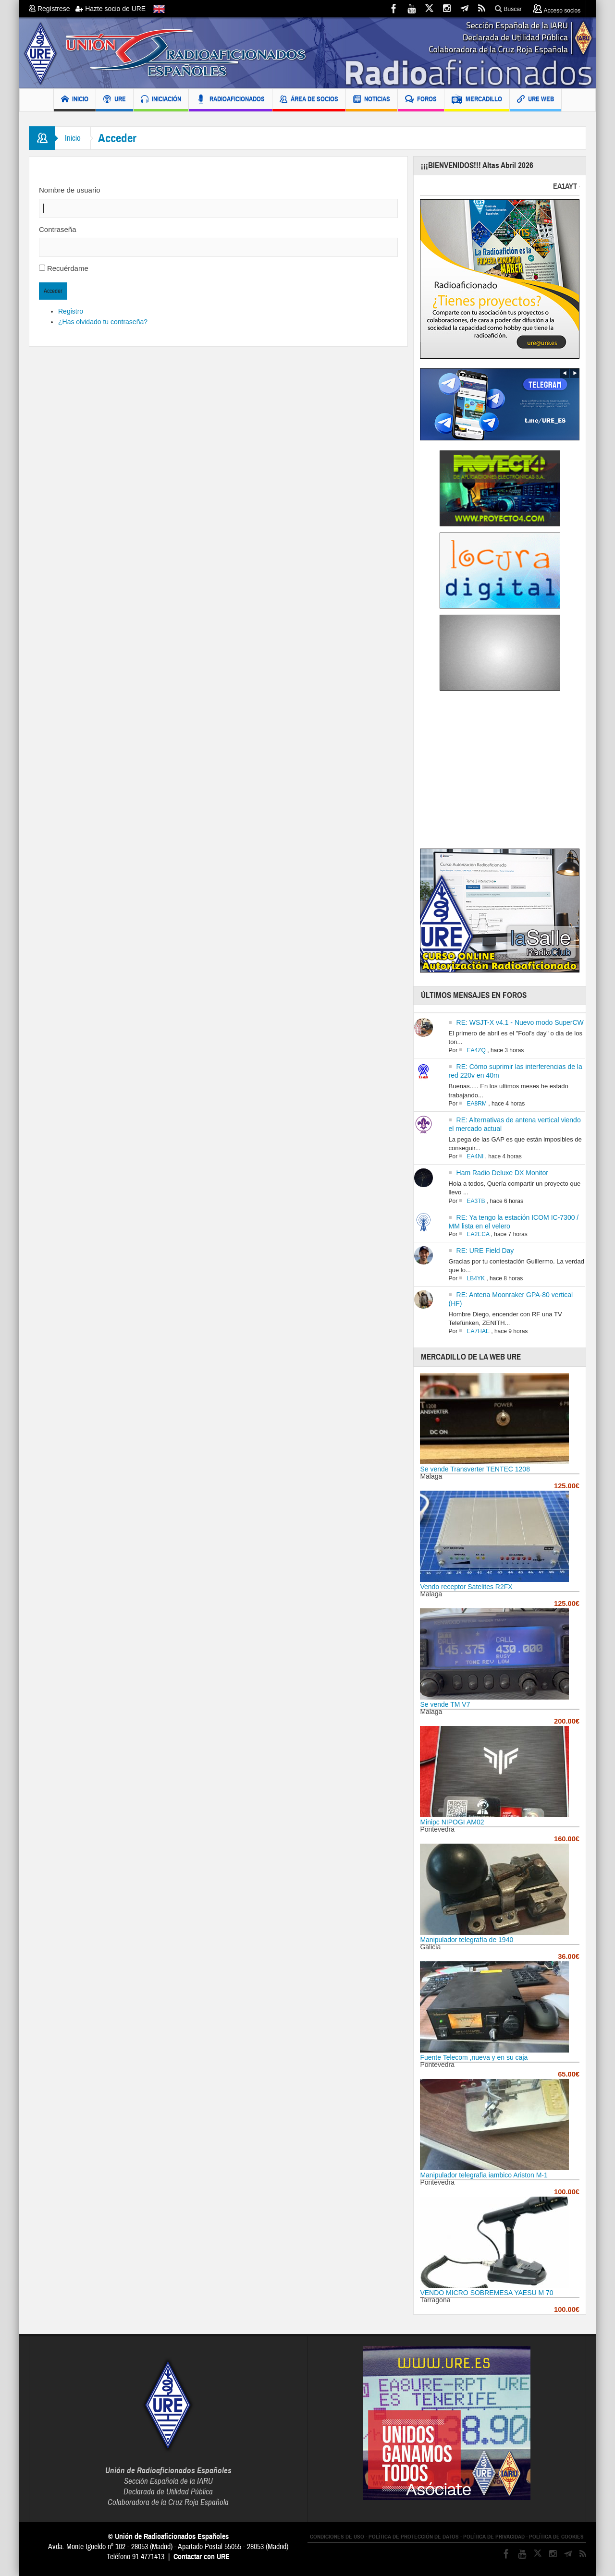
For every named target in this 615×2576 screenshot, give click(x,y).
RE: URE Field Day (485, 1250)
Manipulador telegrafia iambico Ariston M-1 (483, 2175)
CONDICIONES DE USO (337, 2536)
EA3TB (476, 1201)
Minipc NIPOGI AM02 (452, 1822)
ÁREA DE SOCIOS (308, 100)
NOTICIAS (371, 100)
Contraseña (57, 229)
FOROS (421, 100)
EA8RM (477, 1103)
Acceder (53, 291)
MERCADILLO (476, 100)
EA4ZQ (476, 1050)
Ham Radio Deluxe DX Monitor (502, 1173)
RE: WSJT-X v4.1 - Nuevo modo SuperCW (520, 1022)
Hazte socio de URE (110, 8)
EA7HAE (478, 1331)
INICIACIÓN (161, 100)
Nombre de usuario (69, 190)
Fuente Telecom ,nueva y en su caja (474, 2057)
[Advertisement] (500, 772)
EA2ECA (478, 1234)
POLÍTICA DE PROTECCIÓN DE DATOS (414, 2536)
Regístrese (52, 8)
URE (114, 100)
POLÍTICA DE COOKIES (556, 2536)
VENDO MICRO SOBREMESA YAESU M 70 (486, 2293)
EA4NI (475, 1156)
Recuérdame (67, 268)
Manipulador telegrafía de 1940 (466, 1940)
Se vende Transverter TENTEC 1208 (475, 1469)
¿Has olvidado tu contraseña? (103, 322)
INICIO (75, 100)
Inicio (73, 138)
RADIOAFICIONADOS (230, 100)
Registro (70, 311)
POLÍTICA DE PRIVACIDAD (494, 2536)
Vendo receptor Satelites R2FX (466, 1587)
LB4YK (476, 1278)
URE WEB (535, 100)
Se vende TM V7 (445, 1704)
